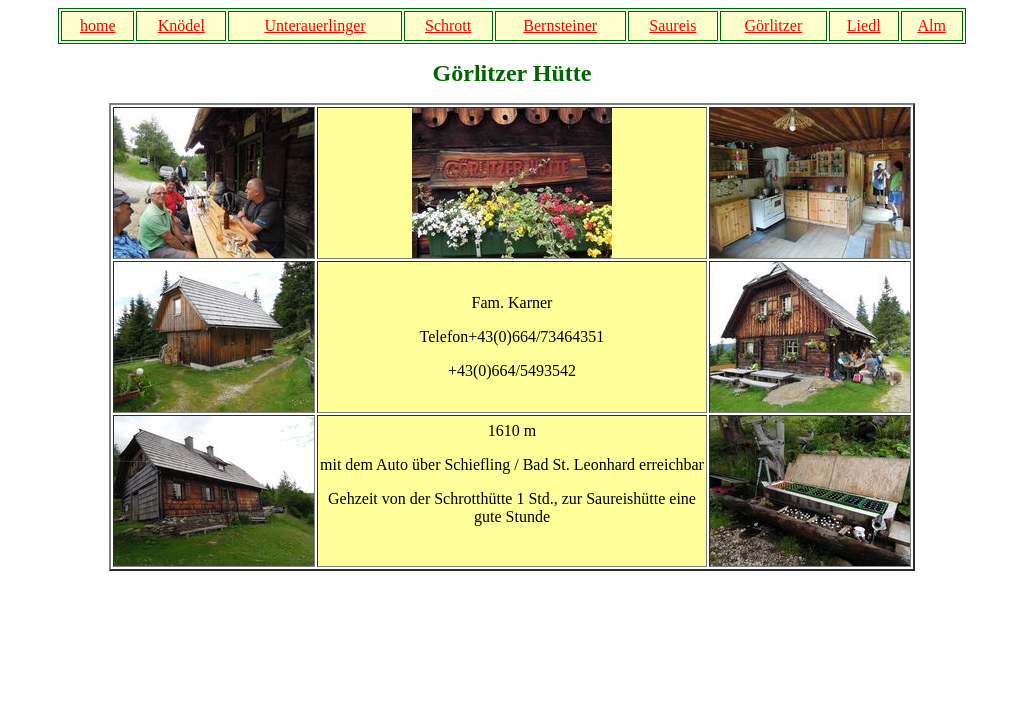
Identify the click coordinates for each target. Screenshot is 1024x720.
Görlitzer (774, 25)
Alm (931, 25)
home (98, 25)
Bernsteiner (560, 25)
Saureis (672, 25)
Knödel (181, 25)
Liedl (864, 25)
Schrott (448, 25)
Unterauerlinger (314, 25)
